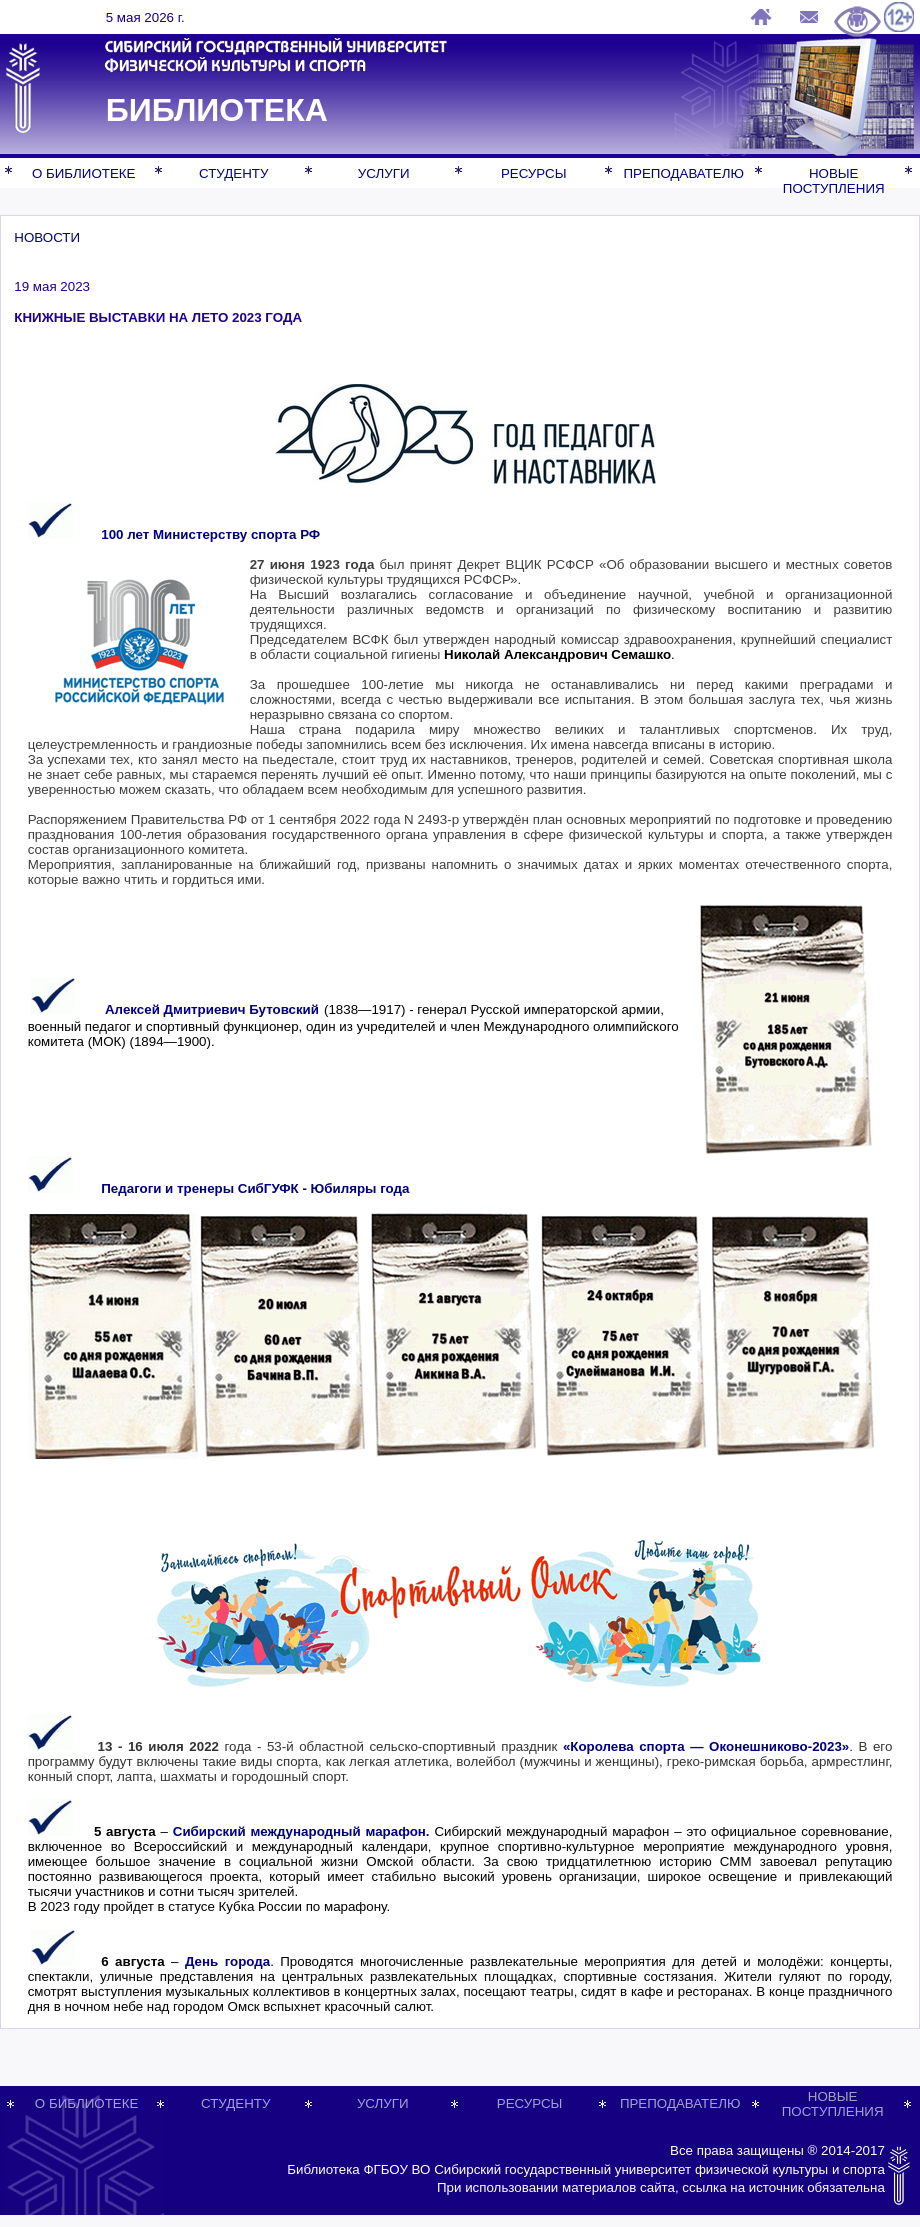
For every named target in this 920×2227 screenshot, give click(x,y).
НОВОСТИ (47, 237)
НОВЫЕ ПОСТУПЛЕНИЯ (834, 181)
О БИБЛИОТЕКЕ (84, 173)
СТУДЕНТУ (233, 173)
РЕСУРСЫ (534, 173)
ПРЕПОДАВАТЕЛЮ (683, 173)
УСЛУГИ (384, 173)
